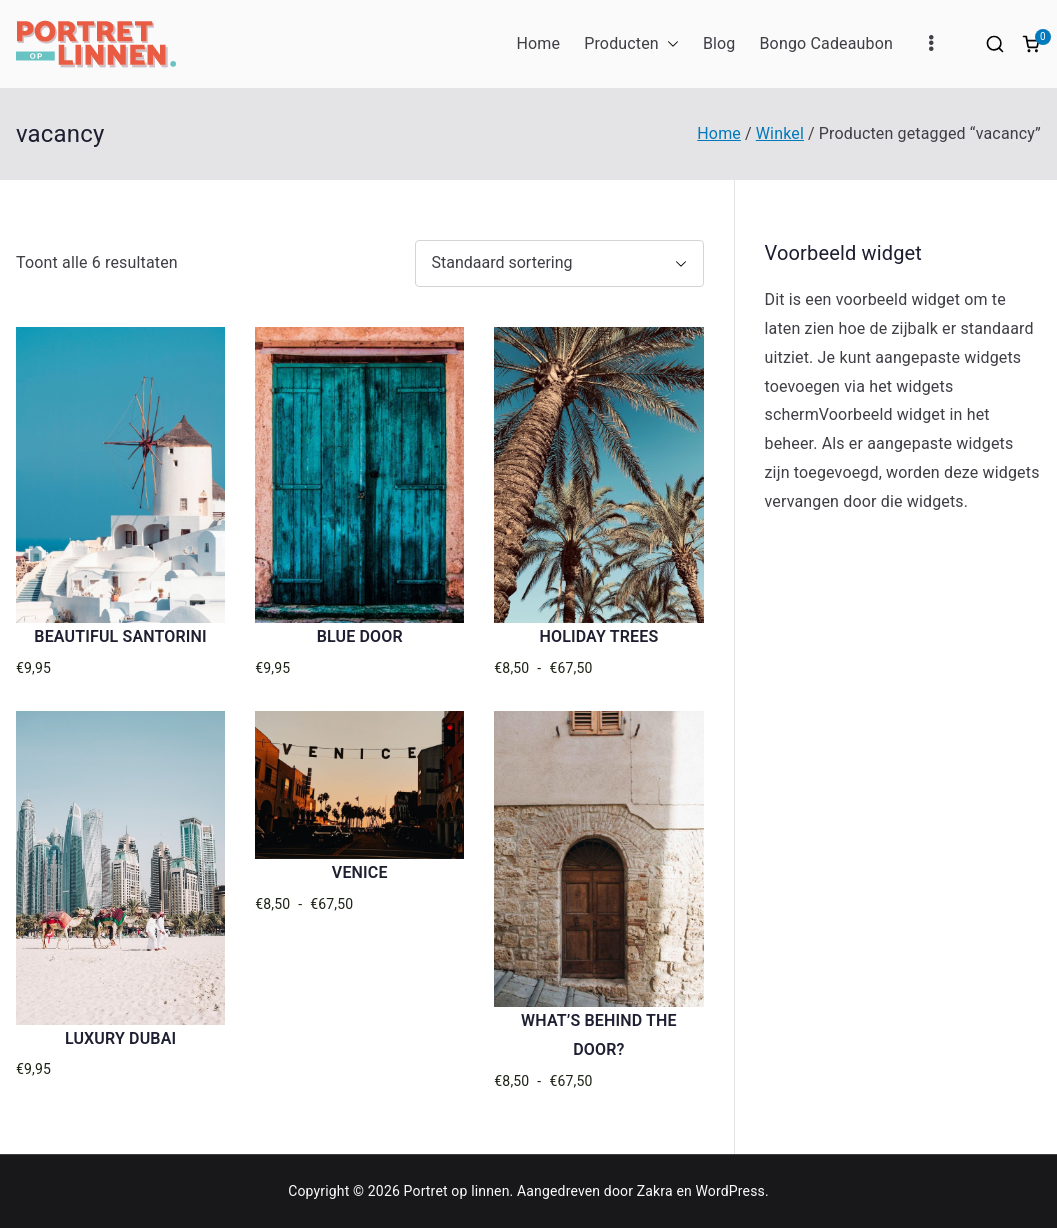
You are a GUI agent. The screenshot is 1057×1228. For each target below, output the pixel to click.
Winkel (780, 133)
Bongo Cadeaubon (826, 43)
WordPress (730, 1191)
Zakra (655, 1191)
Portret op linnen (457, 1191)
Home (538, 43)
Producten (631, 44)
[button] (669, 44)
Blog (719, 43)
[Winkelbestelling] (559, 263)
